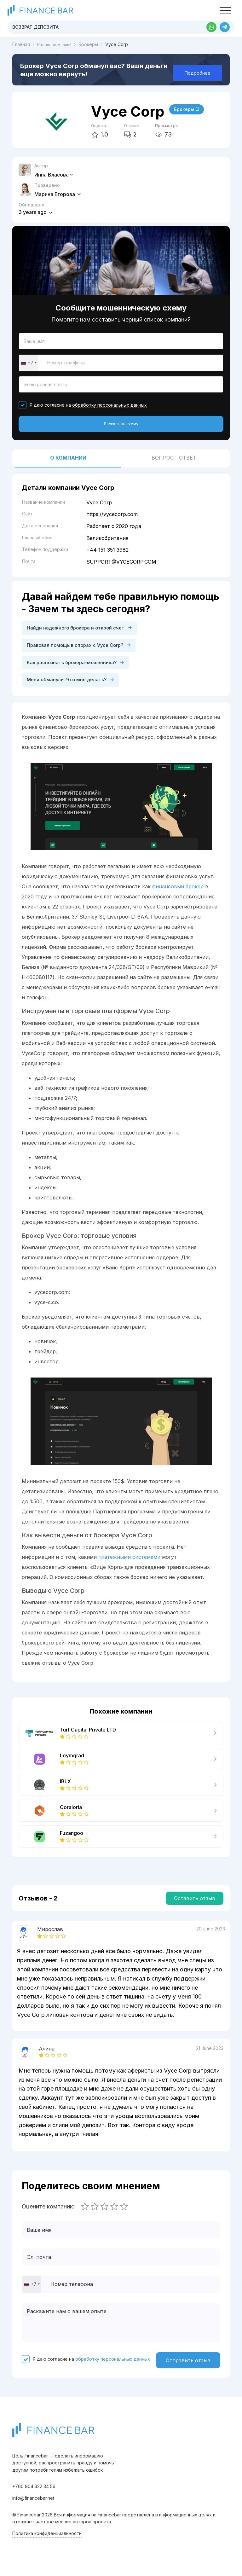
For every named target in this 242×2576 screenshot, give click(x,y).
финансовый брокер (178, 892)
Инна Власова (53, 174)
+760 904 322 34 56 (33, 2493)
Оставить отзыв (194, 1903)
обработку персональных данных (109, 407)
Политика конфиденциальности (47, 2540)
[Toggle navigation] (225, 10)
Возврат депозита (35, 27)
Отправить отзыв (188, 2366)
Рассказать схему (121, 427)
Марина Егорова (57, 194)
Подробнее (197, 73)
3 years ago (35, 212)
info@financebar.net (33, 2505)
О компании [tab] (68, 461)
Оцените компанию (48, 2212)
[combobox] (28, 364)
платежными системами (129, 1562)
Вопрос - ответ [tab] (174, 461)
